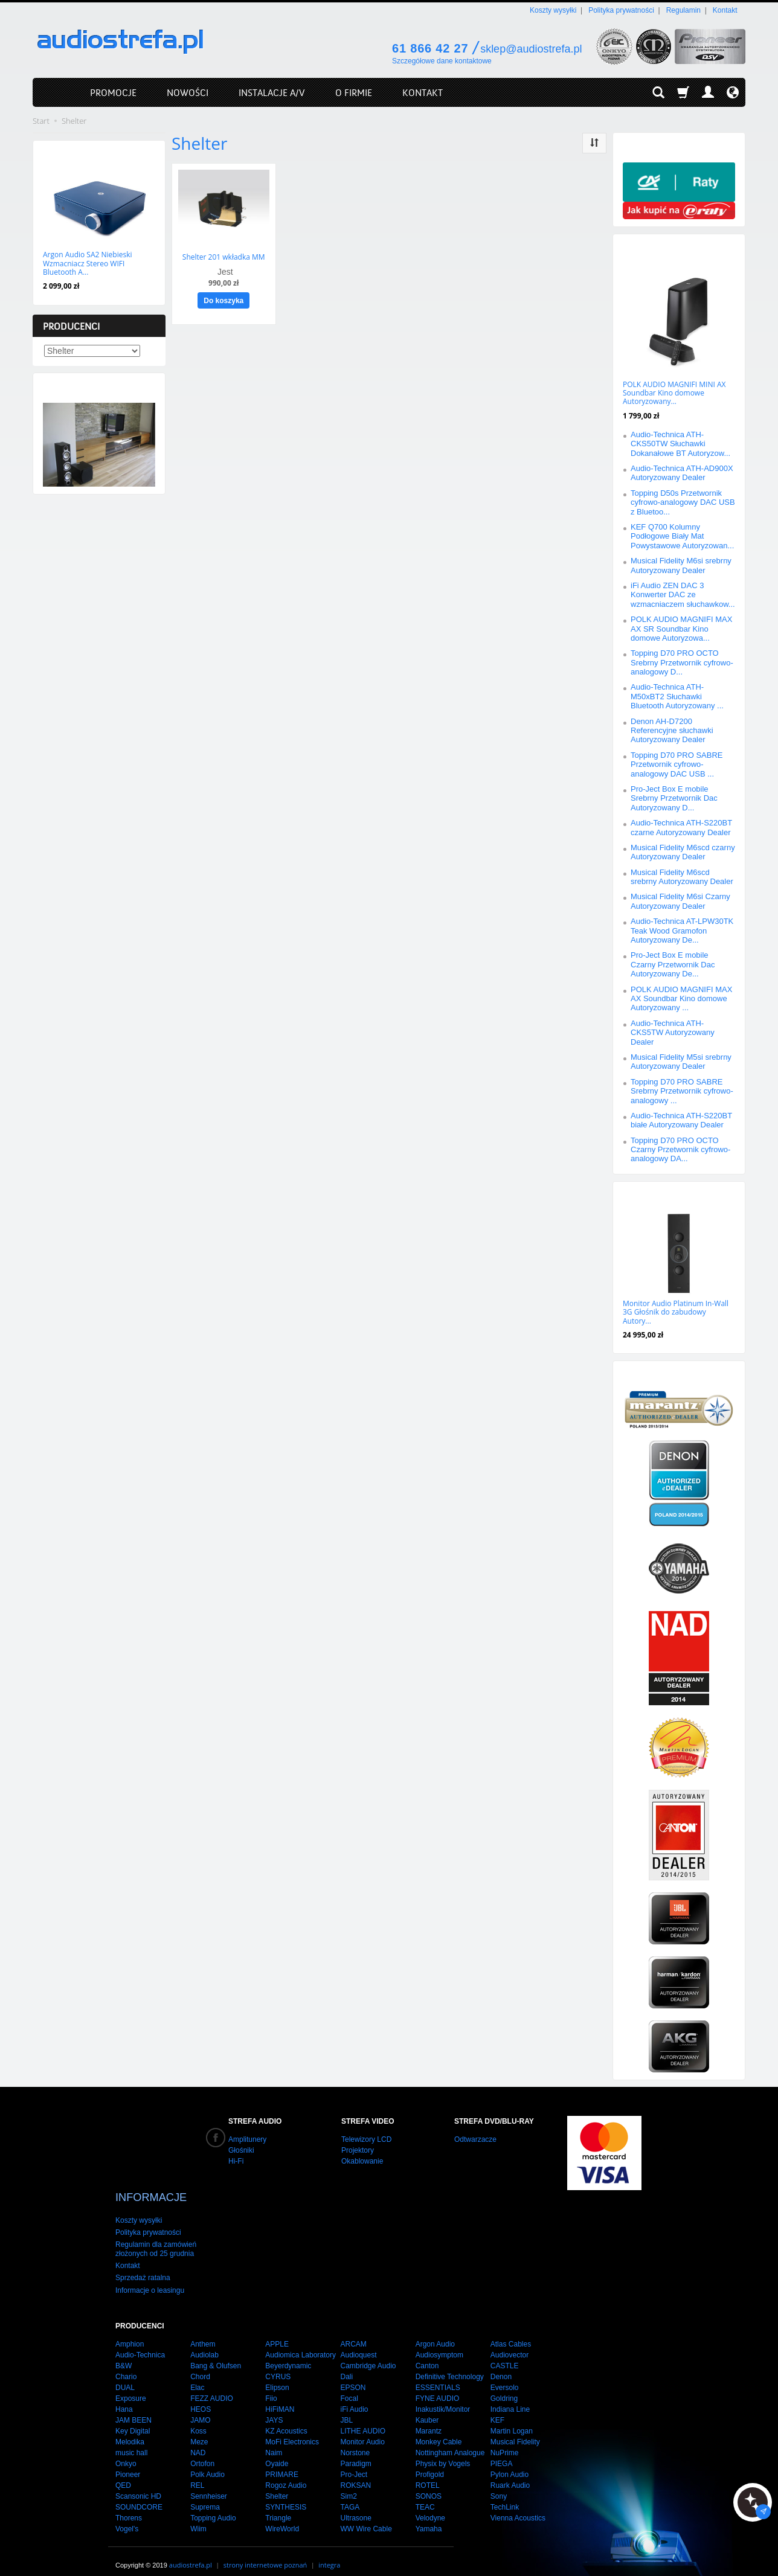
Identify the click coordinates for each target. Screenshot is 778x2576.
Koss (198, 2419)
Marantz (429, 2419)
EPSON (352, 2375)
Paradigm (355, 2451)
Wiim (198, 2517)
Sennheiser (208, 2484)
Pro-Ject (353, 2462)
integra (329, 2552)
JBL (346, 2408)
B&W (123, 2354)
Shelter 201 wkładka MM (223, 256)
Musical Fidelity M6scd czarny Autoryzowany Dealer (683, 852)
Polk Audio (207, 2462)
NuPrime (504, 2441)
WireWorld (282, 2517)
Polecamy (646, 1193)
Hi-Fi (235, 2161)
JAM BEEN (133, 2408)
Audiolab (204, 2343)
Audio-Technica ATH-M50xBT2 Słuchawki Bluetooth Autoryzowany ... (677, 696)
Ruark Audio (510, 2473)
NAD (197, 2441)
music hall (131, 2441)
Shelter (276, 2484)
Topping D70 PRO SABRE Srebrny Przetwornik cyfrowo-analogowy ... (682, 1091)
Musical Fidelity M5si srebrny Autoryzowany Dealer (681, 1062)
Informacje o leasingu (149, 2278)
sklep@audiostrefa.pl (531, 49)
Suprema (205, 2495)
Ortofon (202, 2451)
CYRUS (278, 2364)
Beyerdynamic (288, 2354)
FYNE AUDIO (438, 2386)
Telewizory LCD (366, 2139)
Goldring (504, 2386)
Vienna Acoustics (517, 2506)
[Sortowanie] (594, 143)
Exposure (130, 2386)
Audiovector (509, 2343)
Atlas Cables (510, 2332)
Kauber (427, 2408)
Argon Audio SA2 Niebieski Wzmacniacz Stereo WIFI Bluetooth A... (87, 263)
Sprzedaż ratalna (142, 2265)
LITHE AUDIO (362, 2419)
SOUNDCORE (138, 2495)
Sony (498, 2484)
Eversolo (504, 2375)
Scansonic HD (138, 2484)
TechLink (504, 2495)
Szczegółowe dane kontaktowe (442, 61)
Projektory (357, 2150)
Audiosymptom (439, 2343)
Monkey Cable (439, 2430)
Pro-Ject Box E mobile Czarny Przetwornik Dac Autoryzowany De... (673, 964)
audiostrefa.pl (190, 2552)
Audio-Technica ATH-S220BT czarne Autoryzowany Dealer (681, 827)
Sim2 (348, 2484)
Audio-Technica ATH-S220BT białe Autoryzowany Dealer (681, 1120)
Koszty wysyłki (553, 10)
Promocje (646, 246)
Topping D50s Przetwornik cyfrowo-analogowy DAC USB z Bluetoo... (683, 502)
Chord (200, 2364)
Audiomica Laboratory (300, 2343)
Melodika (129, 2430)
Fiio (271, 2386)
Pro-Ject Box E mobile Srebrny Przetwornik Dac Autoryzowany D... (674, 798)
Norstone (355, 2441)
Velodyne (430, 2506)
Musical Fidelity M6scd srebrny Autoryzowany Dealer (682, 877)
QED (123, 2473)
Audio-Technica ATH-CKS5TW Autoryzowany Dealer (673, 1032)
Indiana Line (510, 2397)
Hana (124, 2397)
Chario (126, 2364)
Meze (199, 2430)
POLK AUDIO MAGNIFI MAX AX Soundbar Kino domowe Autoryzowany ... (681, 999)
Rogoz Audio (285, 2473)
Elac (197, 2375)
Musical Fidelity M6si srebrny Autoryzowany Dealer (681, 565)
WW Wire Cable (365, 2517)
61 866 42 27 (430, 48)
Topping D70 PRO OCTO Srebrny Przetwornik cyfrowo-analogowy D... (682, 662)
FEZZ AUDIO (211, 2386)
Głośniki (241, 2150)
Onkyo (126, 2451)
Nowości (64, 152)
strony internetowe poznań (265, 2552)
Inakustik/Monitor (443, 2397)
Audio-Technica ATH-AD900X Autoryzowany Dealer (682, 473)
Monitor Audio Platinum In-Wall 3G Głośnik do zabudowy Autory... (675, 1312)
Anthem (202, 2332)
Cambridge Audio (368, 2354)
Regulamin (683, 10)
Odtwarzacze (475, 2139)
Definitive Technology (450, 2364)
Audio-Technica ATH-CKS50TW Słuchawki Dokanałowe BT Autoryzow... (680, 444)
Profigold (430, 2462)
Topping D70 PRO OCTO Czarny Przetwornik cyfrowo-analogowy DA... (680, 1150)
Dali (346, 2364)
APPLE (277, 2332)
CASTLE (504, 2354)
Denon (501, 2364)
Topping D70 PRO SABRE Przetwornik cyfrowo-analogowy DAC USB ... (676, 764)
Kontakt (725, 10)
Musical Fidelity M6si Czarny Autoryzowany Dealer (680, 901)
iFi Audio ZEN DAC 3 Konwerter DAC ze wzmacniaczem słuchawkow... (683, 595)
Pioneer (127, 2462)
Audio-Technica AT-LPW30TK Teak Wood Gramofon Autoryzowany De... (682, 930)
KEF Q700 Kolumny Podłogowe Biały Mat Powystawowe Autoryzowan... (682, 536)
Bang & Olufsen (215, 2354)
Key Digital (132, 2419)
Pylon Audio (509, 2462)
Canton (427, 2354)
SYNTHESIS (285, 2495)
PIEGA (501, 2451)
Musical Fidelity (515, 2430)
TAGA (349, 2495)
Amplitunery (247, 2139)
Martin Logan (511, 2419)
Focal (349, 2386)
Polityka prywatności (621, 10)
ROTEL (428, 2473)
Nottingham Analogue (450, 2441)
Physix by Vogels (443, 2451)
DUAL (125, 2375)
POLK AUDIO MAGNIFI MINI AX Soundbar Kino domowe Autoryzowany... (674, 393)
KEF (497, 2408)
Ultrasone (355, 2506)
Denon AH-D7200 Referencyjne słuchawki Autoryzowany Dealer (672, 731)
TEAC (425, 2495)
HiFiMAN (279, 2397)
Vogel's (126, 2517)
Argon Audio (435, 2332)
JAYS (274, 2408)
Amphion (129, 2332)
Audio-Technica (140, 2343)
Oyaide (276, 2451)
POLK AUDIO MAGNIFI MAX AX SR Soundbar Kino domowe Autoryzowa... (681, 628)
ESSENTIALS (438, 2375)
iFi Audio (354, 2397)
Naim (273, 2441)
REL (197, 2473)
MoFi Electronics (292, 2430)
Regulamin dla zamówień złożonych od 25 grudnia (155, 2236)
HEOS (200, 2397)
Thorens (128, 2506)
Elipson (277, 2375)
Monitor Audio (362, 2430)
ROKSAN (355, 2473)
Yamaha (429, 2517)
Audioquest (358, 2343)
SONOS (429, 2484)
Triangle (278, 2506)
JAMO (200, 2408)
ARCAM (353, 2332)
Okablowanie (362, 2161)
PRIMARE (281, 2462)
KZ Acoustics (286, 2419)
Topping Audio (213, 2506)
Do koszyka (223, 300)
